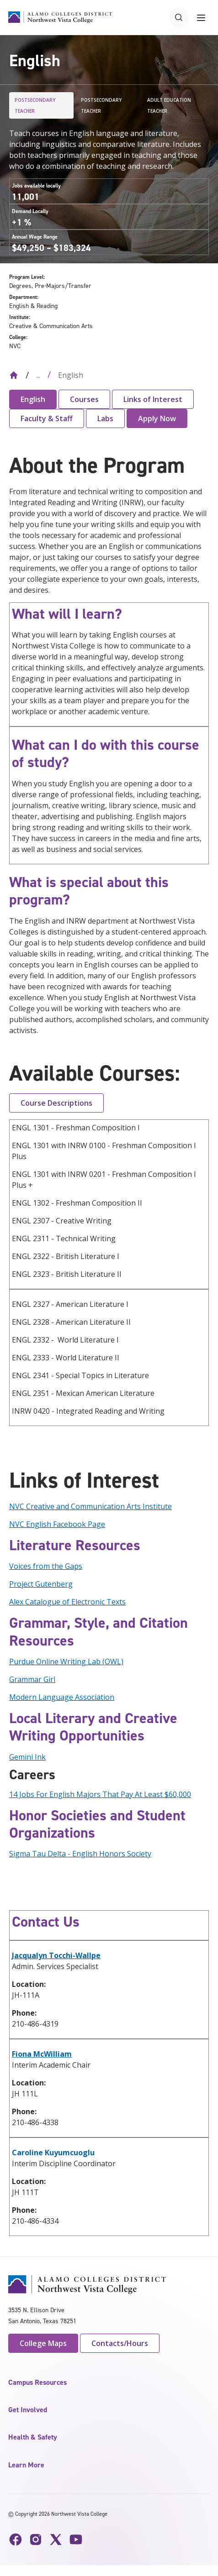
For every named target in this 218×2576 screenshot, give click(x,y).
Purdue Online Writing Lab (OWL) (66, 1661)
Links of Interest (152, 399)
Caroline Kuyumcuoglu (53, 2153)
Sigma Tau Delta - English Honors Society (80, 1854)
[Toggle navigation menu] (201, 17)
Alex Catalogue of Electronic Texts (67, 1602)
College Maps (43, 2343)
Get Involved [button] (27, 2409)
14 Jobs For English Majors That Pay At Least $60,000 (100, 1794)
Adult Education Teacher (169, 105)
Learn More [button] (26, 2465)
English (33, 399)
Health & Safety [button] (32, 2437)
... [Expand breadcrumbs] (38, 375)
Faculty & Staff (47, 418)
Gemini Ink (27, 1757)
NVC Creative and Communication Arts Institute (90, 1506)
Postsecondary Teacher (35, 105)
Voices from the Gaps (45, 1566)
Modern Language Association (61, 1697)
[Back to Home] (13, 375)
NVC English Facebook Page (57, 1524)
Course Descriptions (56, 1103)
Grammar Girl (32, 1679)
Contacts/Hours (119, 2343)
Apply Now (157, 418)
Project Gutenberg (41, 1584)
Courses (84, 399)
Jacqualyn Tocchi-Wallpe (56, 1955)
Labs (105, 418)
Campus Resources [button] (37, 2382)
